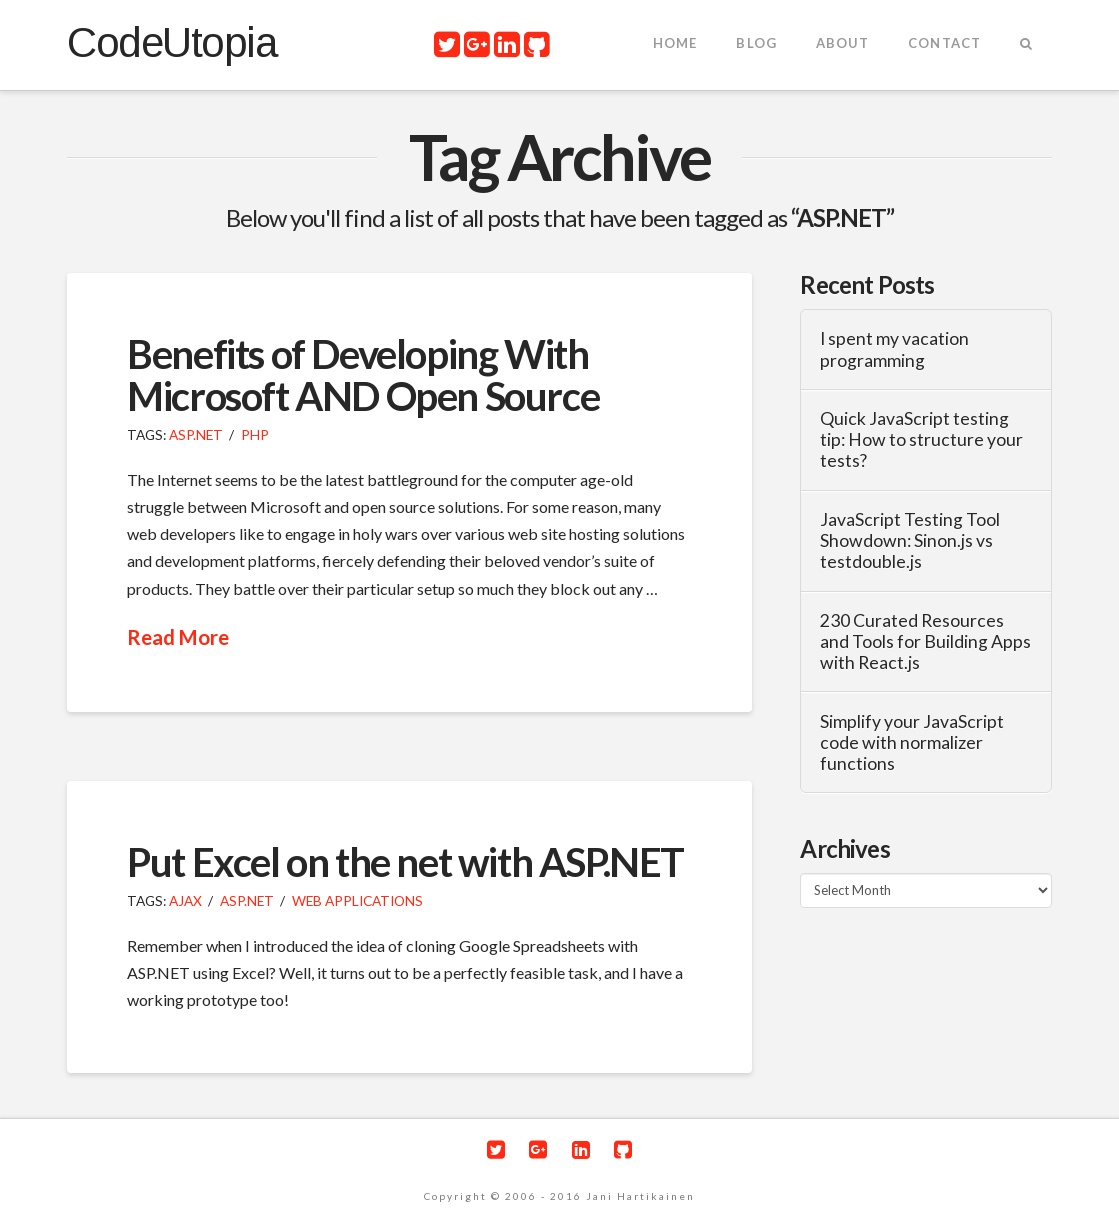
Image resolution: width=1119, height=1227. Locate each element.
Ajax (185, 900)
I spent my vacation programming (894, 349)
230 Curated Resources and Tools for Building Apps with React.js (925, 641)
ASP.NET (196, 434)
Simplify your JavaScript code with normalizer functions (912, 742)
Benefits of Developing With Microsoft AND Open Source (363, 375)
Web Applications (357, 900)
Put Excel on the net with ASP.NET (405, 862)
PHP (255, 434)
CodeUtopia (172, 43)
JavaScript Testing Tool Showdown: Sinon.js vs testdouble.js (910, 540)
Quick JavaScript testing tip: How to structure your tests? (921, 439)
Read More (178, 637)
